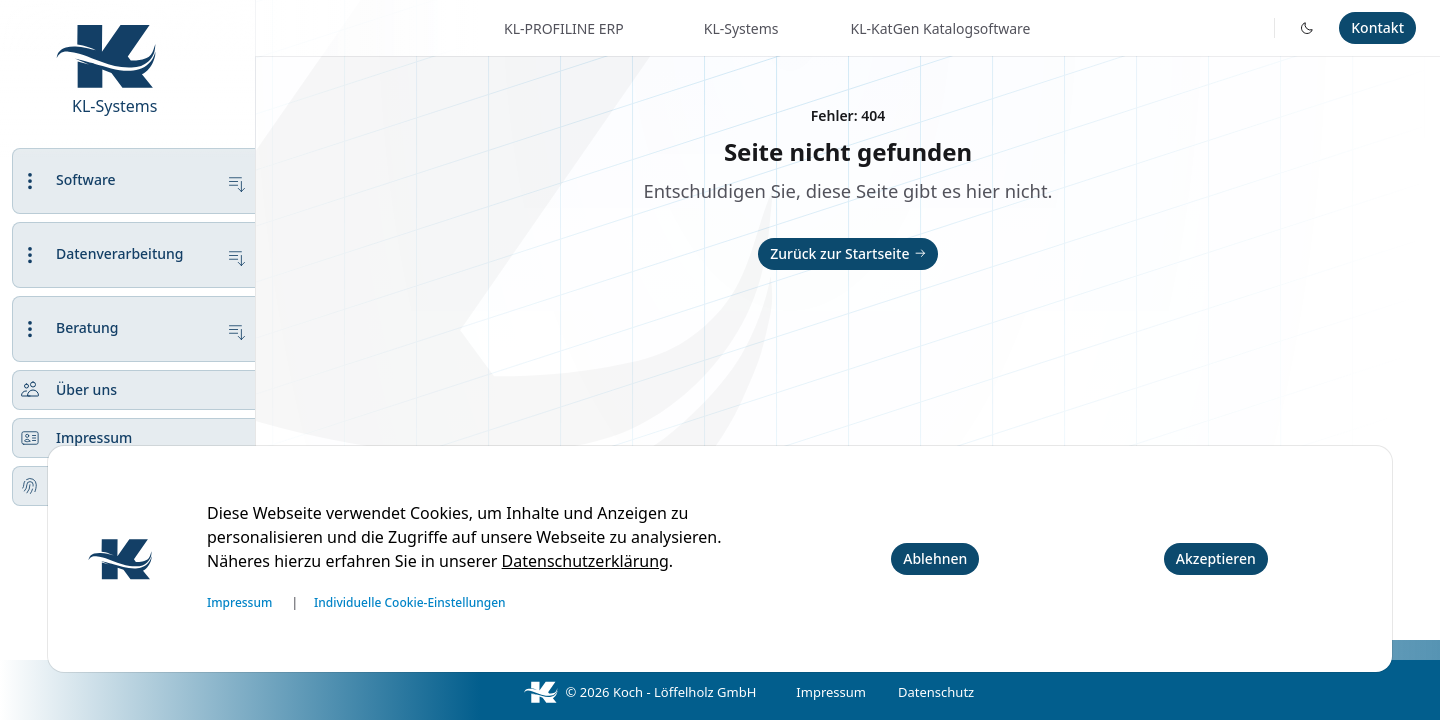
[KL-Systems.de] (136, 22)
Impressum (831, 692)
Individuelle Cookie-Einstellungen (409, 602)
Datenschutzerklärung (585, 561)
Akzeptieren (1216, 558)
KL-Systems (114, 106)
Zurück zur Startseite (850, 253)
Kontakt (1377, 27)
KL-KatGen (941, 28)
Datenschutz (936, 692)
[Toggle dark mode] (1307, 28)
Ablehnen (935, 558)
